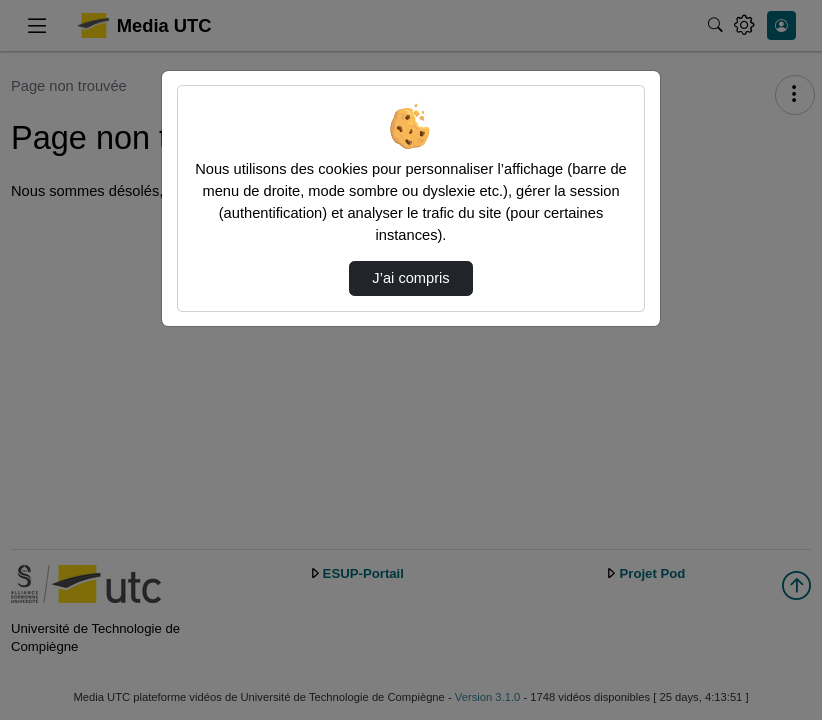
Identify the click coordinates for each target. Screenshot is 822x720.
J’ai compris (410, 278)
